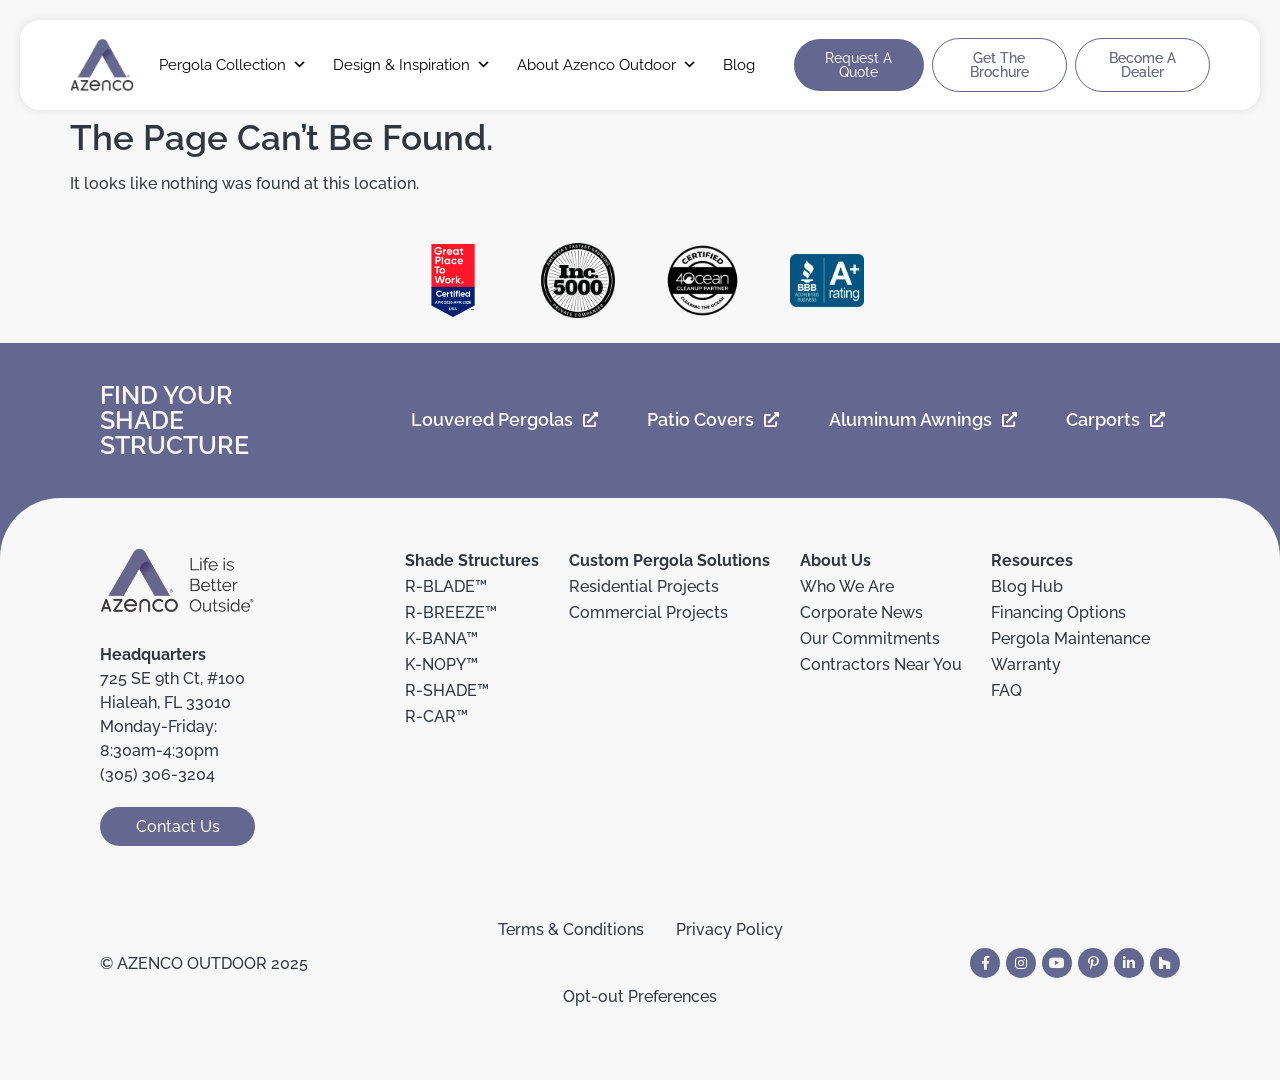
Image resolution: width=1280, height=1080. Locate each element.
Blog (739, 65)
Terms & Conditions (571, 929)
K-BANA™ (441, 638)
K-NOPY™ (441, 664)
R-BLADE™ (446, 586)
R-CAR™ (436, 716)
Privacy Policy (729, 929)
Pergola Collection (233, 65)
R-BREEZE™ (451, 612)
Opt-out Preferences (640, 996)
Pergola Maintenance (1070, 638)
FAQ (1006, 690)
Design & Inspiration (412, 65)
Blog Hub (1027, 586)
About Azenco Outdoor (607, 65)
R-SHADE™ (447, 690)
